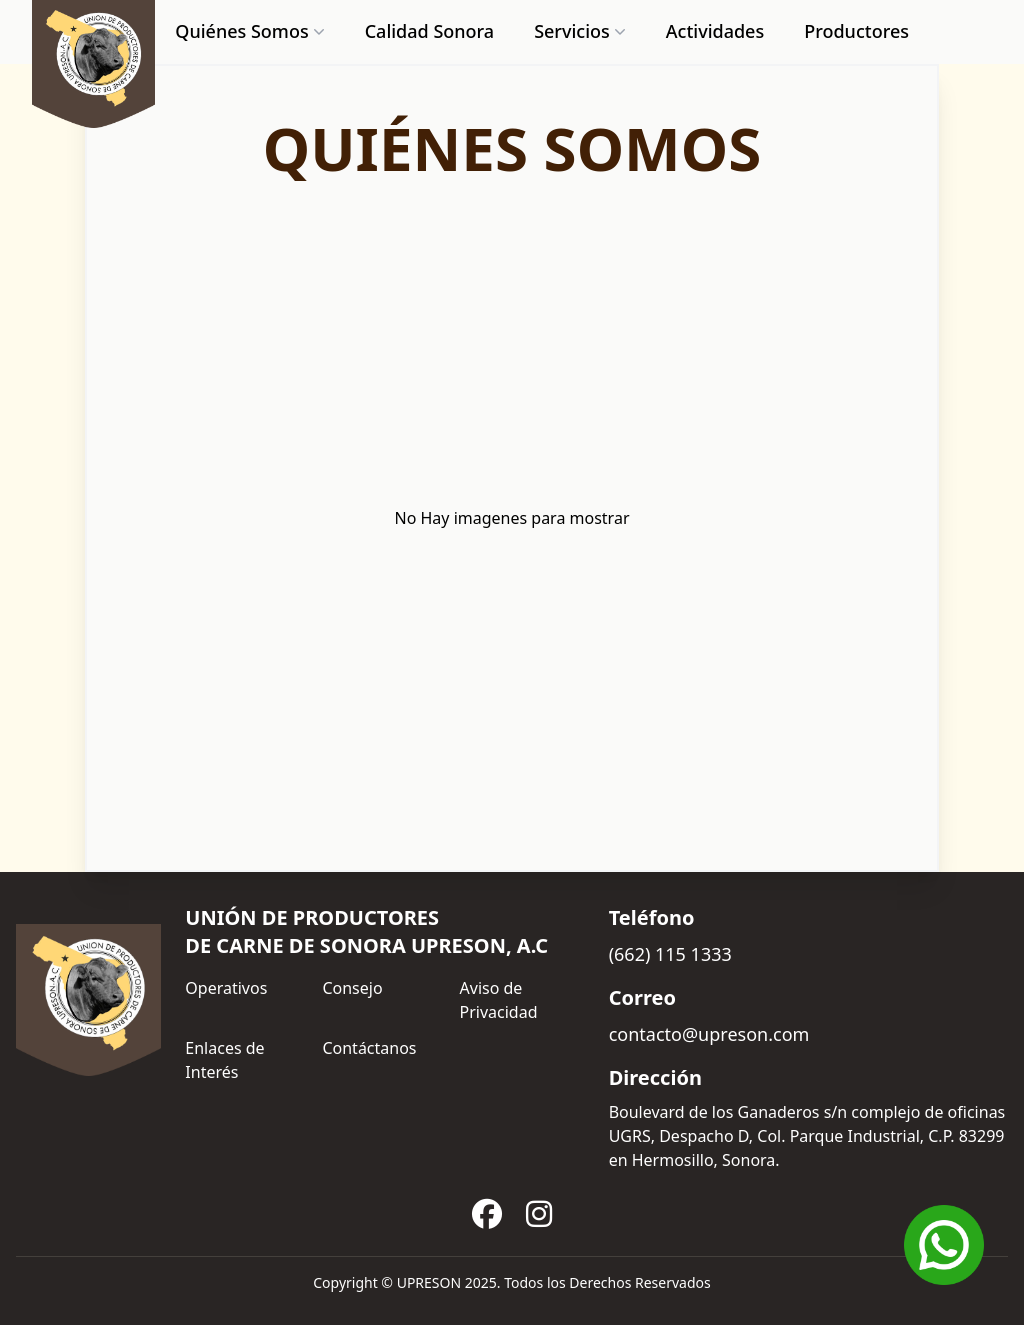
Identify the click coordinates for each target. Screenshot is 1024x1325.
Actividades (715, 31)
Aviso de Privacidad (499, 1000)
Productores (856, 31)
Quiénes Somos (251, 31)
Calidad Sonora (429, 31)
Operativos (226, 988)
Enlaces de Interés (224, 1060)
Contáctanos (369, 1048)
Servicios (582, 31)
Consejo (352, 988)
